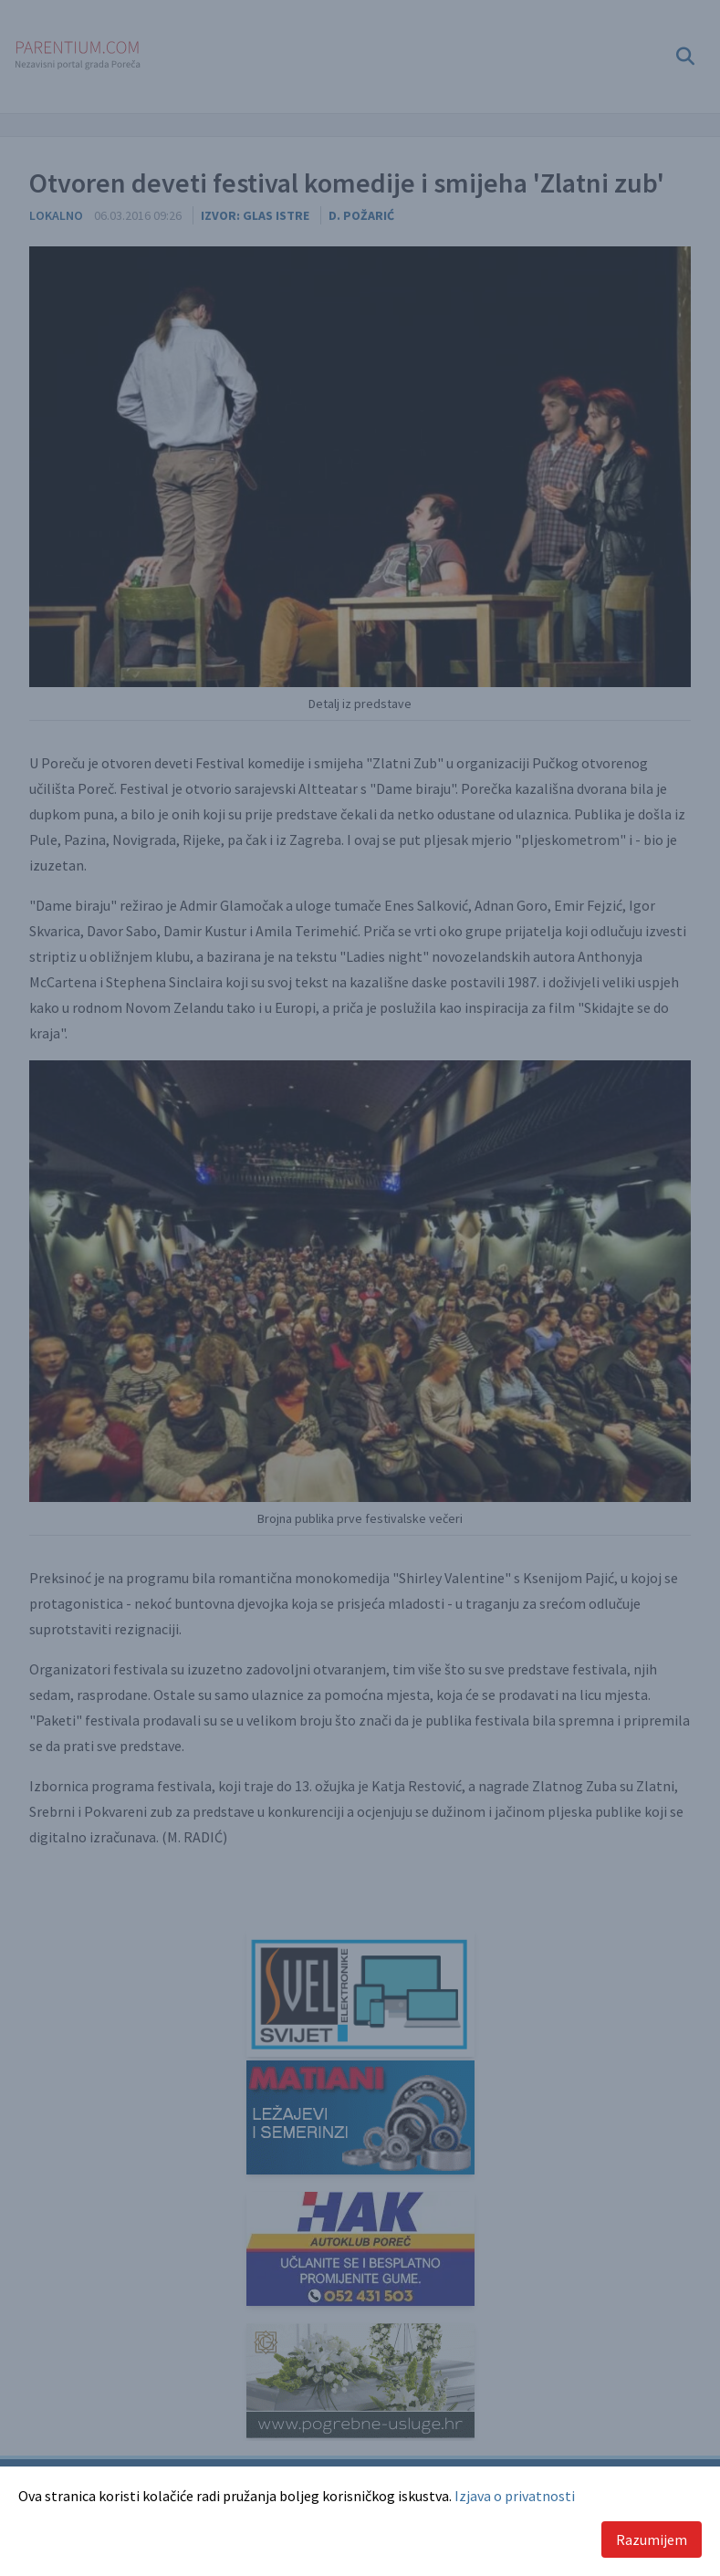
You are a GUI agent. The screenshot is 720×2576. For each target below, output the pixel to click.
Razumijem (651, 2539)
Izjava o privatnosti (514, 2496)
